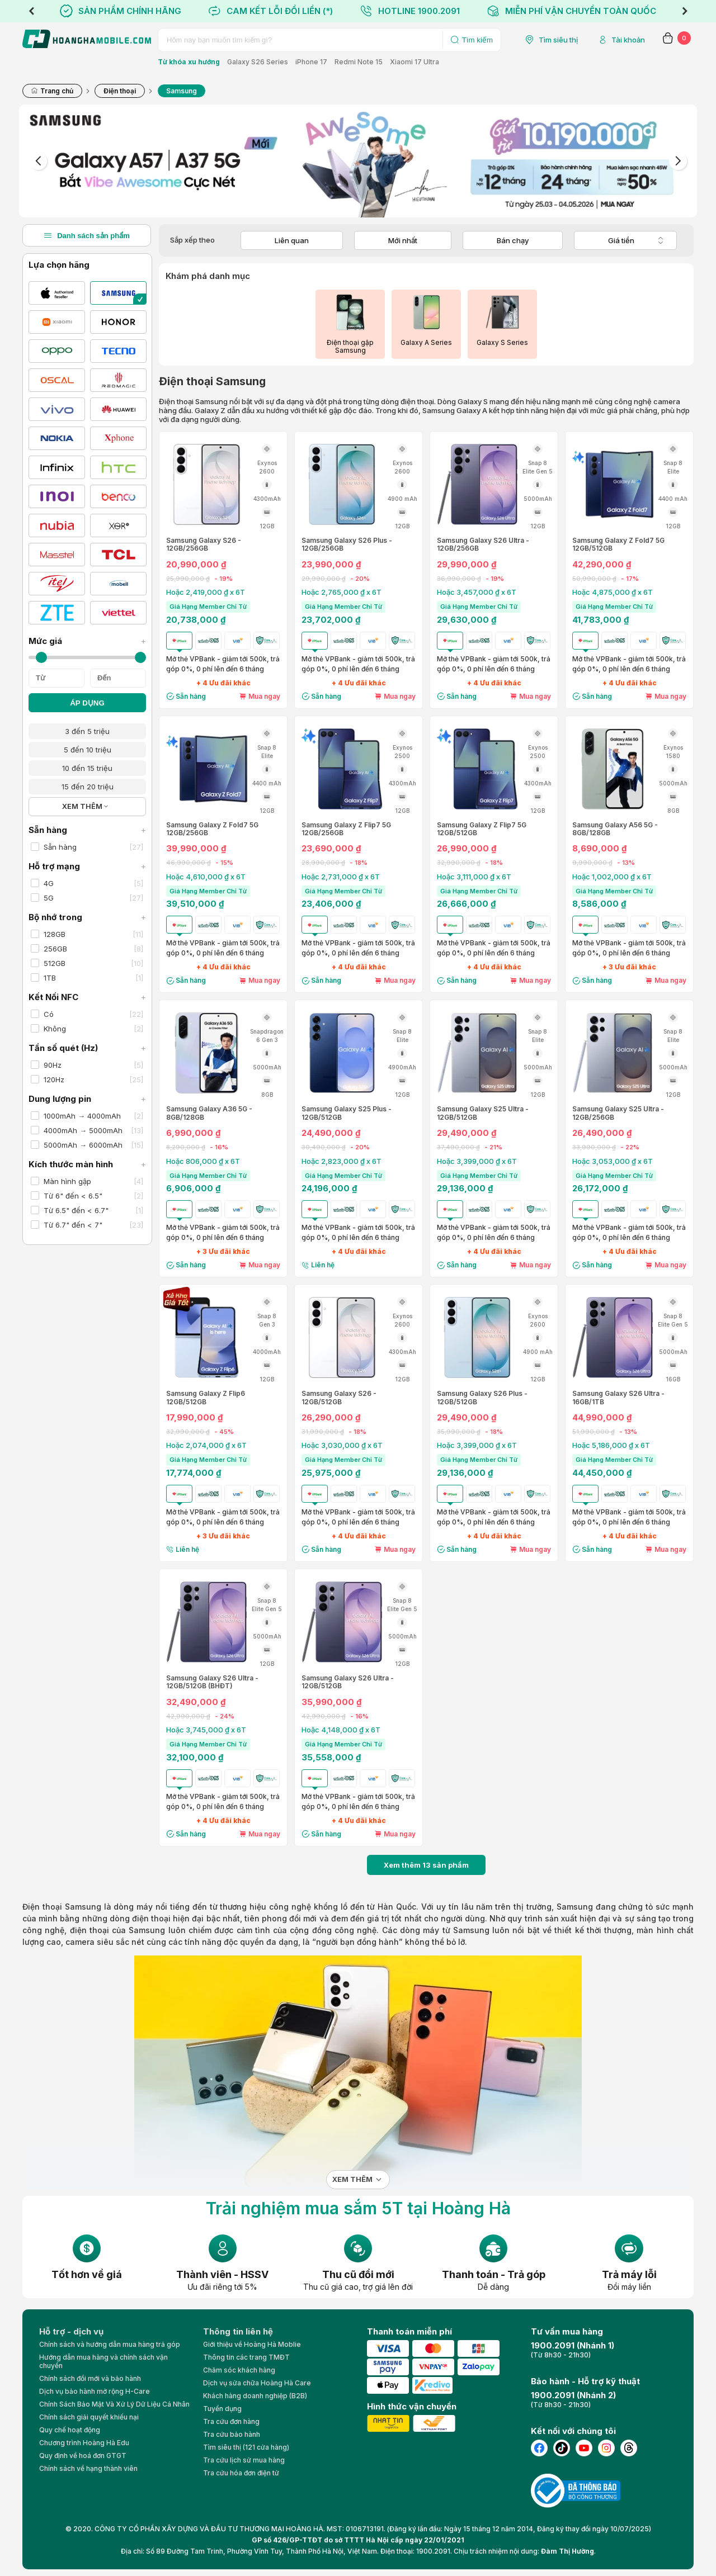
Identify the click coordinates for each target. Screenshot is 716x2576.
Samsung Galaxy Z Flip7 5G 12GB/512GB (481, 829)
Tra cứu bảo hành (231, 2434)
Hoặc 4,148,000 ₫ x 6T (341, 1729)
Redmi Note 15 (359, 62)
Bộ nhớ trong (87, 917)
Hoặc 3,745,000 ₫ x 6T (206, 1729)
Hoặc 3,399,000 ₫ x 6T (477, 1161)
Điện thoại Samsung (61, 1906)
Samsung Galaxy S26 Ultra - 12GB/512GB (348, 1682)
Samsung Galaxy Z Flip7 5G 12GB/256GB (346, 829)
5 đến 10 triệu (87, 749)
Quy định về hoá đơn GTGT (82, 2455)
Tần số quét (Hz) (87, 1048)
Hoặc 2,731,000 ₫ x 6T (341, 876)
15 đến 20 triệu (88, 786)
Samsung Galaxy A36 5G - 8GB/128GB (209, 1113)
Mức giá (87, 641)
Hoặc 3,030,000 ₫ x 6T (342, 1445)
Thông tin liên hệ (238, 2331)
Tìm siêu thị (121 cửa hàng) (246, 2447)
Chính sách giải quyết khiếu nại (89, 2417)
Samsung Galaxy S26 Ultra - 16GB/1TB (618, 1397)
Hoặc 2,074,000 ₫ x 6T (206, 1445)
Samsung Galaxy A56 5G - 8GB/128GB (615, 829)
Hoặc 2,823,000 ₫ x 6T (341, 1161)
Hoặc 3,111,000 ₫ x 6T (474, 876)
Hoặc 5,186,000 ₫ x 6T (611, 1445)
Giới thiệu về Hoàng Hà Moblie (252, 2344)
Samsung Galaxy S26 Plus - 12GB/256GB (347, 544)
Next (685, 11)
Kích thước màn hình (87, 1164)
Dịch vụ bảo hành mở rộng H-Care (94, 2391)
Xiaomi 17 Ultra (414, 62)
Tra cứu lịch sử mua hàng (244, 2460)
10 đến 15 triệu (87, 768)
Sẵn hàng (87, 830)
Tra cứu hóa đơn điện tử (241, 2473)
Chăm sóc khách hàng (239, 2370)
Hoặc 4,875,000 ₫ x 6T (612, 592)
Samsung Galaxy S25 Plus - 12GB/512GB (347, 1113)
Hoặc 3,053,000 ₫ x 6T (612, 1161)
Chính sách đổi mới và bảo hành (90, 2378)
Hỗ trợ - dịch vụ (71, 2331)
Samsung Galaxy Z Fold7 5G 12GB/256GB (212, 829)
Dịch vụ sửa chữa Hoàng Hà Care (257, 2383)
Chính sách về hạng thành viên (88, 2468)
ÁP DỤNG (87, 703)
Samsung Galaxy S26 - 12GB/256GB (203, 544)
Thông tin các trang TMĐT (246, 2357)
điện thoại (151, 1918)
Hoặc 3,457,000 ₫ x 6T (476, 592)
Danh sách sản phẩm (87, 235)
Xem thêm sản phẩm (426, 1864)
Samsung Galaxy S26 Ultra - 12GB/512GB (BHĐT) (212, 1682)
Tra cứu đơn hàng (231, 2421)
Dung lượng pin (87, 1098)
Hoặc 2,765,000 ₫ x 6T (341, 592)
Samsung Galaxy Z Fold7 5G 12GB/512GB (618, 544)
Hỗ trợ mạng (87, 866)
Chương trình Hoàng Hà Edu (84, 2442)
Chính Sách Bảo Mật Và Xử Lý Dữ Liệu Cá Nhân (114, 2404)
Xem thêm (352, 2179)
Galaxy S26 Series (257, 62)
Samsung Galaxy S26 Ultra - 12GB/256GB (483, 544)
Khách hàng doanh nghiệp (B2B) (255, 2396)
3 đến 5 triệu (87, 731)
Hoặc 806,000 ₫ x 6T (203, 1161)
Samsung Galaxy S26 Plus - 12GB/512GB (482, 1397)
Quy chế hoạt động (69, 2430)
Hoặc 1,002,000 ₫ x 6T (612, 876)
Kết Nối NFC (87, 997)
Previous (31, 11)
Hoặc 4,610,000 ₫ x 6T (206, 876)
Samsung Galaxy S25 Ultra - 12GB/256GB (618, 1113)
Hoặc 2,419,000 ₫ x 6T (205, 592)
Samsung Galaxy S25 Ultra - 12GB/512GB (483, 1113)
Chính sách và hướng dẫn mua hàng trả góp (109, 2344)
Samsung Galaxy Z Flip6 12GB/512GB (205, 1397)
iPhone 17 (311, 62)
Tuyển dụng (222, 2408)
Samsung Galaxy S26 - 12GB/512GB (339, 1397)
